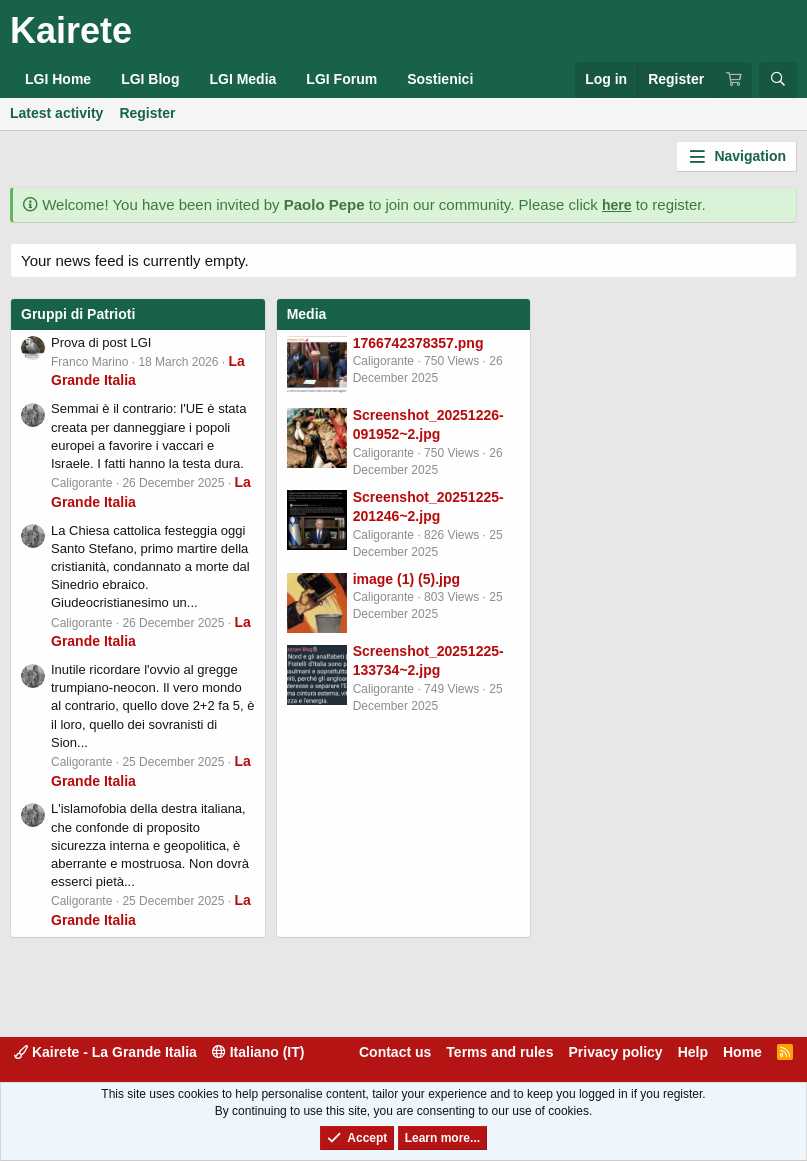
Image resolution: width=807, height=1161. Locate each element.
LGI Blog (150, 79)
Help (693, 1052)
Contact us (395, 1052)
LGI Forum (341, 79)
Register (147, 113)
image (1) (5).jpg (406, 579)
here (617, 205)
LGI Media (242, 79)
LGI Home (58, 79)
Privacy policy (615, 1052)
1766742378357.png (418, 343)
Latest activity (56, 113)
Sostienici (440, 79)
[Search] (778, 80)
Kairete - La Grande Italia (105, 1052)
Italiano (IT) (258, 1052)
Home (742, 1052)
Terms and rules (499, 1052)
